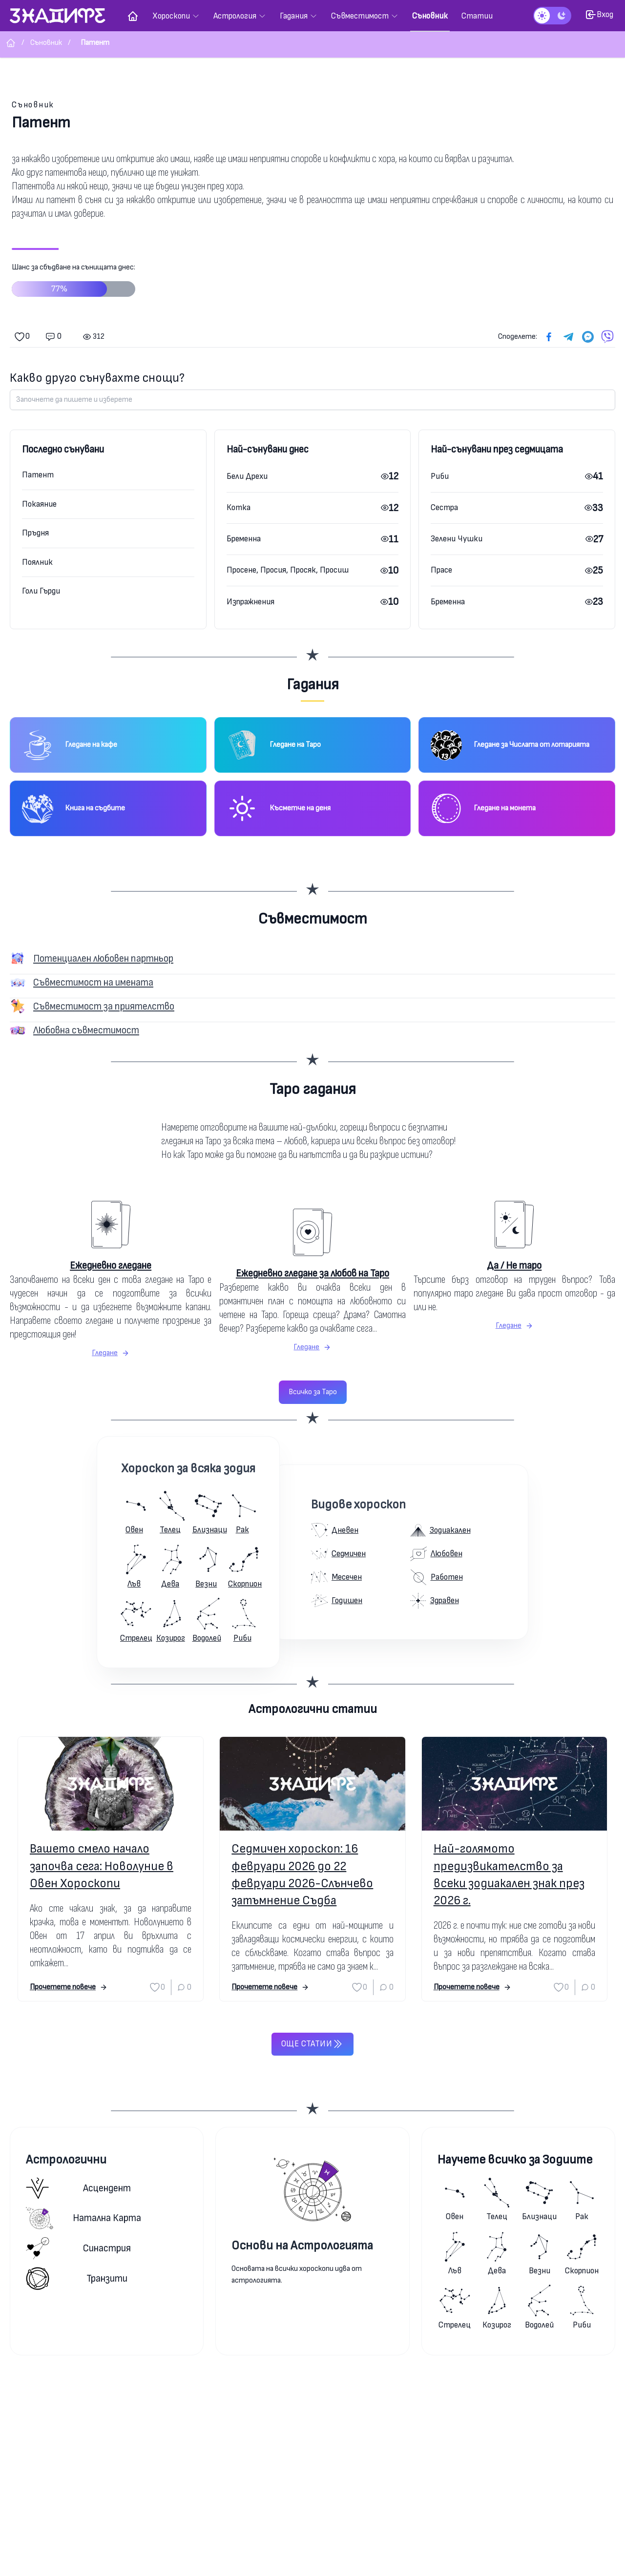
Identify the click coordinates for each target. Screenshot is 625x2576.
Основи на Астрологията (302, 2245)
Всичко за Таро (313, 1392)
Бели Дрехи (247, 476)
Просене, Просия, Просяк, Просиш (288, 570)
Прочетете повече (68, 1987)
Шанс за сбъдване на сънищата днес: (73, 284)
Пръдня (35, 533)
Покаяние (39, 504)
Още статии (312, 2044)
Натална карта (83, 2218)
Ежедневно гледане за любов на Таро (312, 1273)
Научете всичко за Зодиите (515, 2159)
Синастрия (78, 2248)
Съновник (33, 105)
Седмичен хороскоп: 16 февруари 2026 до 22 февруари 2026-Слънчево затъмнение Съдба (302, 1874)
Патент (38, 475)
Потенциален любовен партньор (103, 958)
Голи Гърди (41, 591)
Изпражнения (250, 602)
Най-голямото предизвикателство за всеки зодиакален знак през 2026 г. (509, 1874)
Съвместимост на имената (93, 982)
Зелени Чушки (456, 539)
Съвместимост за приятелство (103, 1006)
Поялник (37, 562)
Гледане (110, 1353)
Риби (440, 476)
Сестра (444, 507)
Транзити (76, 2278)
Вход (599, 15)
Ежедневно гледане (110, 1265)
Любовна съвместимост (86, 1030)
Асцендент (78, 2188)
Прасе (441, 570)
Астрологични (66, 2159)
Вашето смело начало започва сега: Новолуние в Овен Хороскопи (101, 1866)
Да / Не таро (514, 1265)
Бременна (244, 539)
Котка (238, 507)
